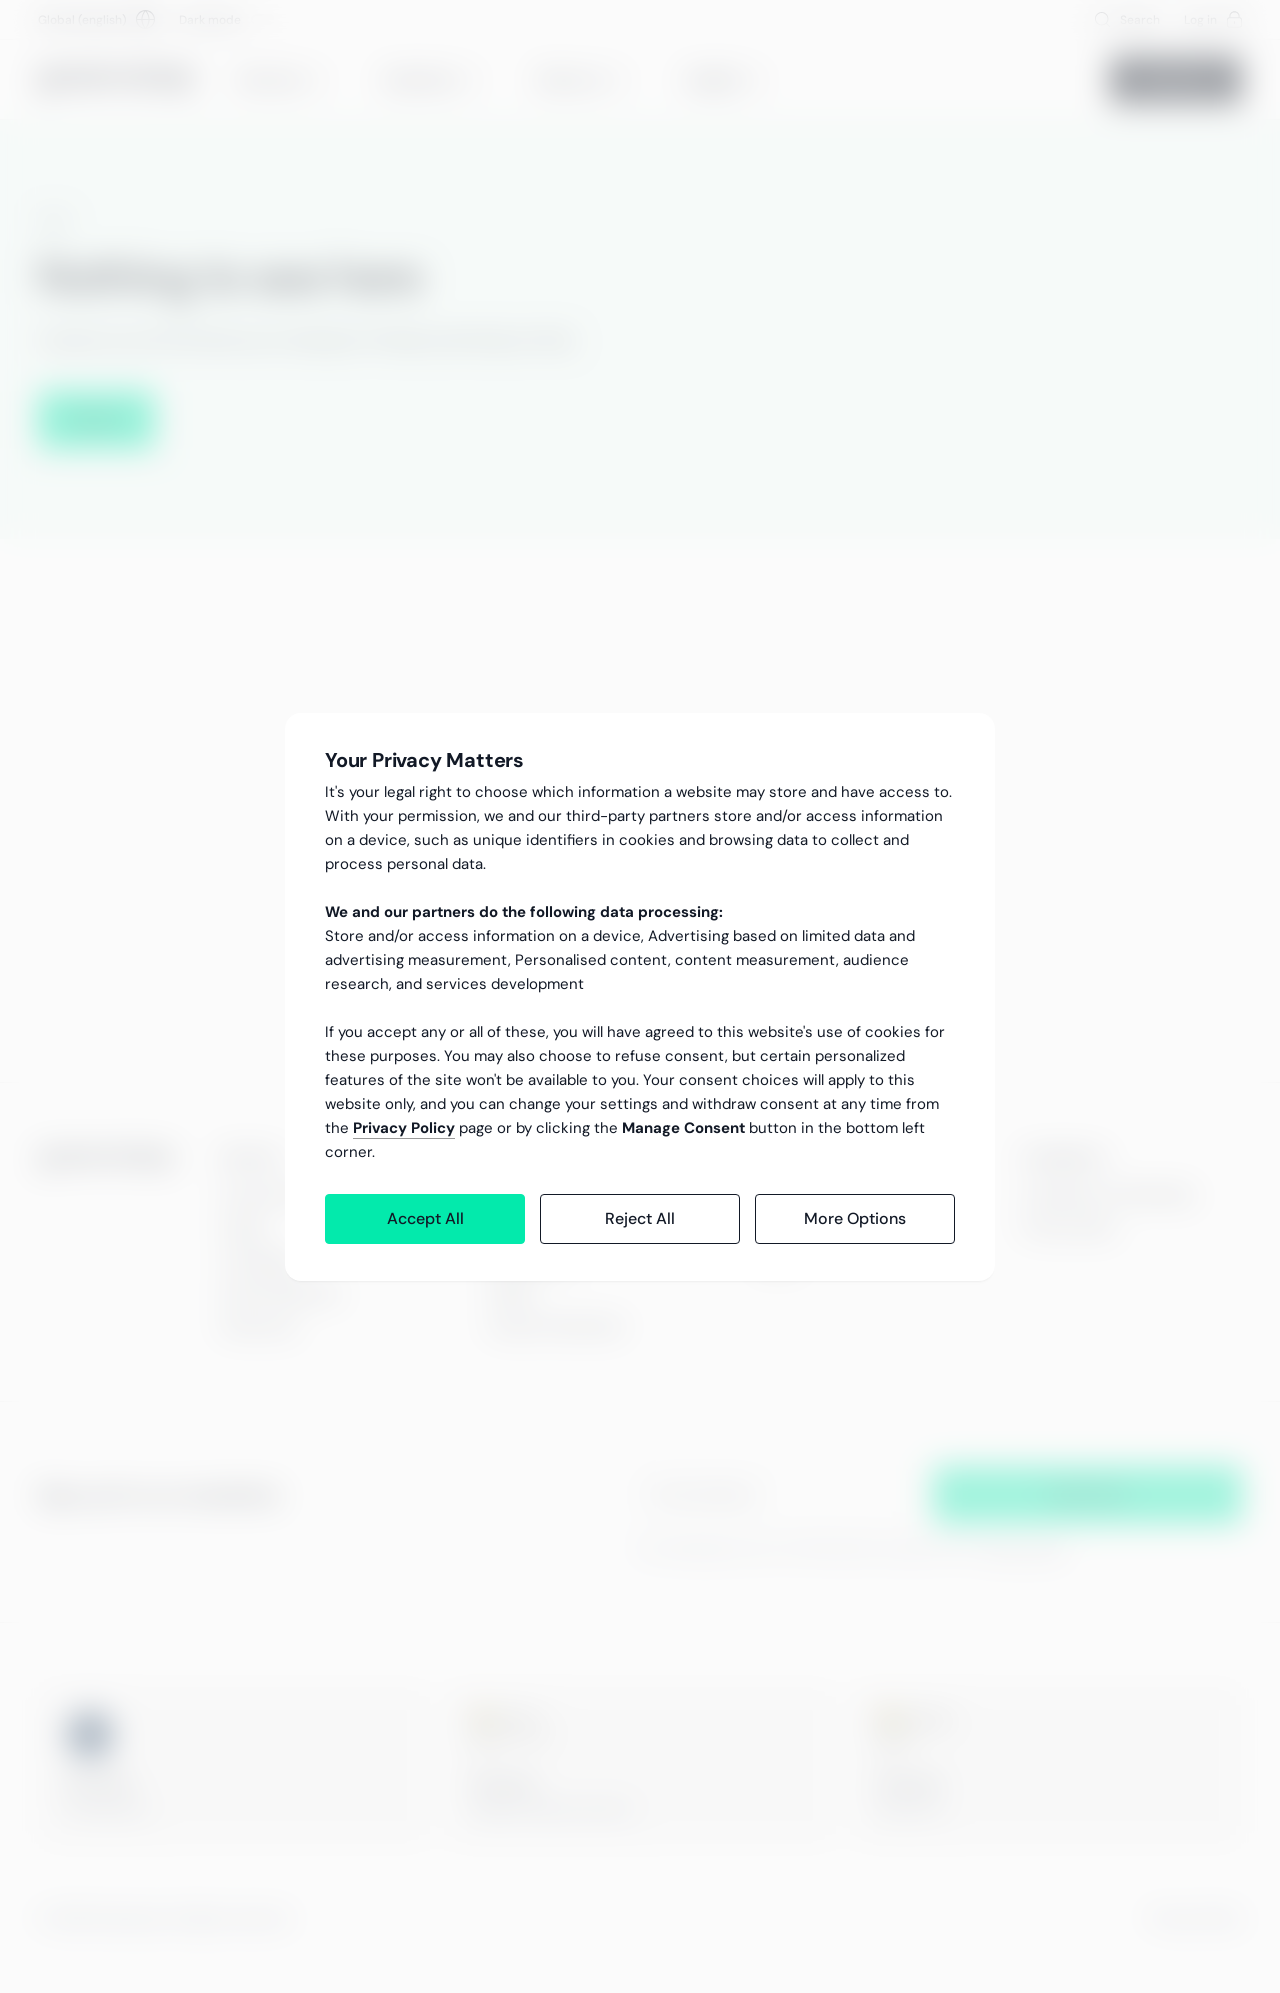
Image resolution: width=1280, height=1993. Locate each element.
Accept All (425, 1218)
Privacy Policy (404, 1128)
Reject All (640, 1218)
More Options (855, 1218)
